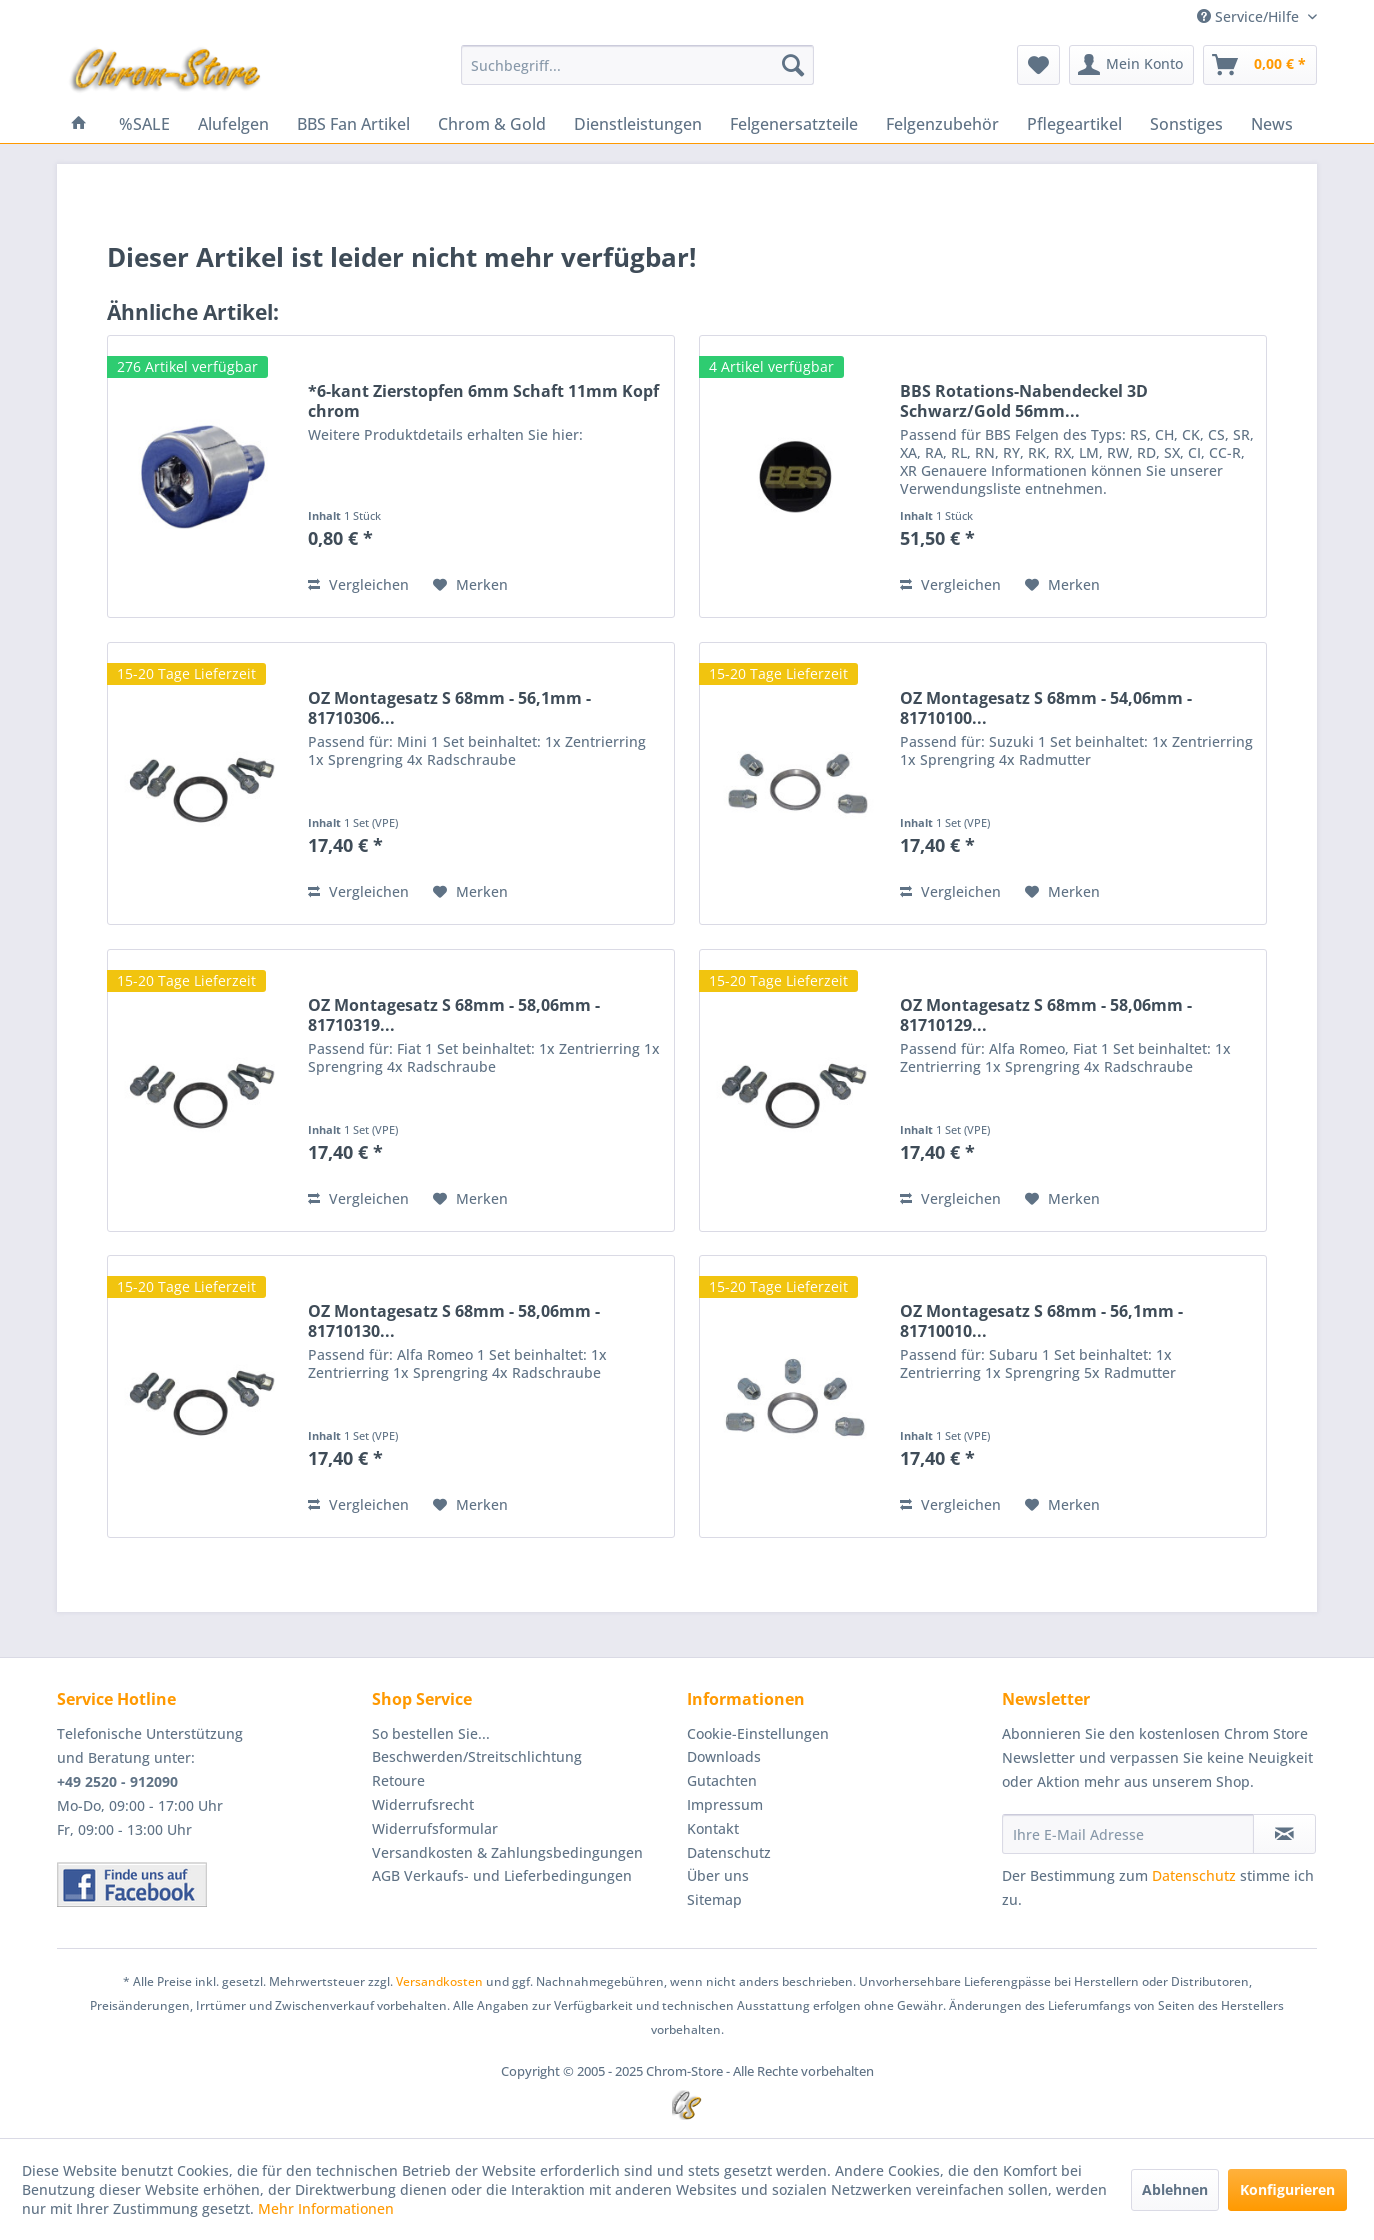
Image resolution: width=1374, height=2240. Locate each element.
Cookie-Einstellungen (758, 1733)
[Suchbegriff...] (637, 65)
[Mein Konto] (1131, 65)
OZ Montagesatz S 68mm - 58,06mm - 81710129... (1046, 1015)
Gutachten (722, 1780)
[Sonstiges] (1186, 124)
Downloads (724, 1756)
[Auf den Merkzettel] (470, 585)
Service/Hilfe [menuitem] (1250, 16)
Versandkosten (439, 1981)
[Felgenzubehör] (942, 124)
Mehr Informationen (326, 2208)
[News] (1272, 124)
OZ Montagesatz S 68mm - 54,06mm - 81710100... (1046, 708)
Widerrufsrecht (423, 1804)
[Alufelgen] (233, 124)
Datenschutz (729, 1852)
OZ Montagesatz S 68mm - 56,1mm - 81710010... (1041, 1321)
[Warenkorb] (1260, 65)
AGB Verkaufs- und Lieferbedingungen (502, 1875)
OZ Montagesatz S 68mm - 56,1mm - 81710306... (449, 708)
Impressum (725, 1804)
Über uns (718, 1875)
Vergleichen (358, 584)
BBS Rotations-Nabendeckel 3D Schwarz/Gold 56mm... (1024, 401)
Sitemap (714, 1899)
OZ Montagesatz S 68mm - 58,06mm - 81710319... (454, 1015)
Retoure (398, 1780)
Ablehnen (1175, 2189)
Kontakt (713, 1828)
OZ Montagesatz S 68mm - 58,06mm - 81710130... (454, 1321)
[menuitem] (637, 65)
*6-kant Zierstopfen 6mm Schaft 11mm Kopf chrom (483, 401)
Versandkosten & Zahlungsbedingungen (507, 1852)
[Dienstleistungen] (638, 124)
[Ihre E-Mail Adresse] (1128, 1834)
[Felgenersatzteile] (794, 124)
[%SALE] (144, 124)
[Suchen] (793, 65)
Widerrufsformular (435, 1828)
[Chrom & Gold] (492, 124)
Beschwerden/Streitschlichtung (477, 1756)
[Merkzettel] (1038, 65)
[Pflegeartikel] (1074, 124)
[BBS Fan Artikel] (353, 124)
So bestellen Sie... (431, 1733)
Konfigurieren (1287, 2189)
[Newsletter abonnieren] (1284, 1834)
